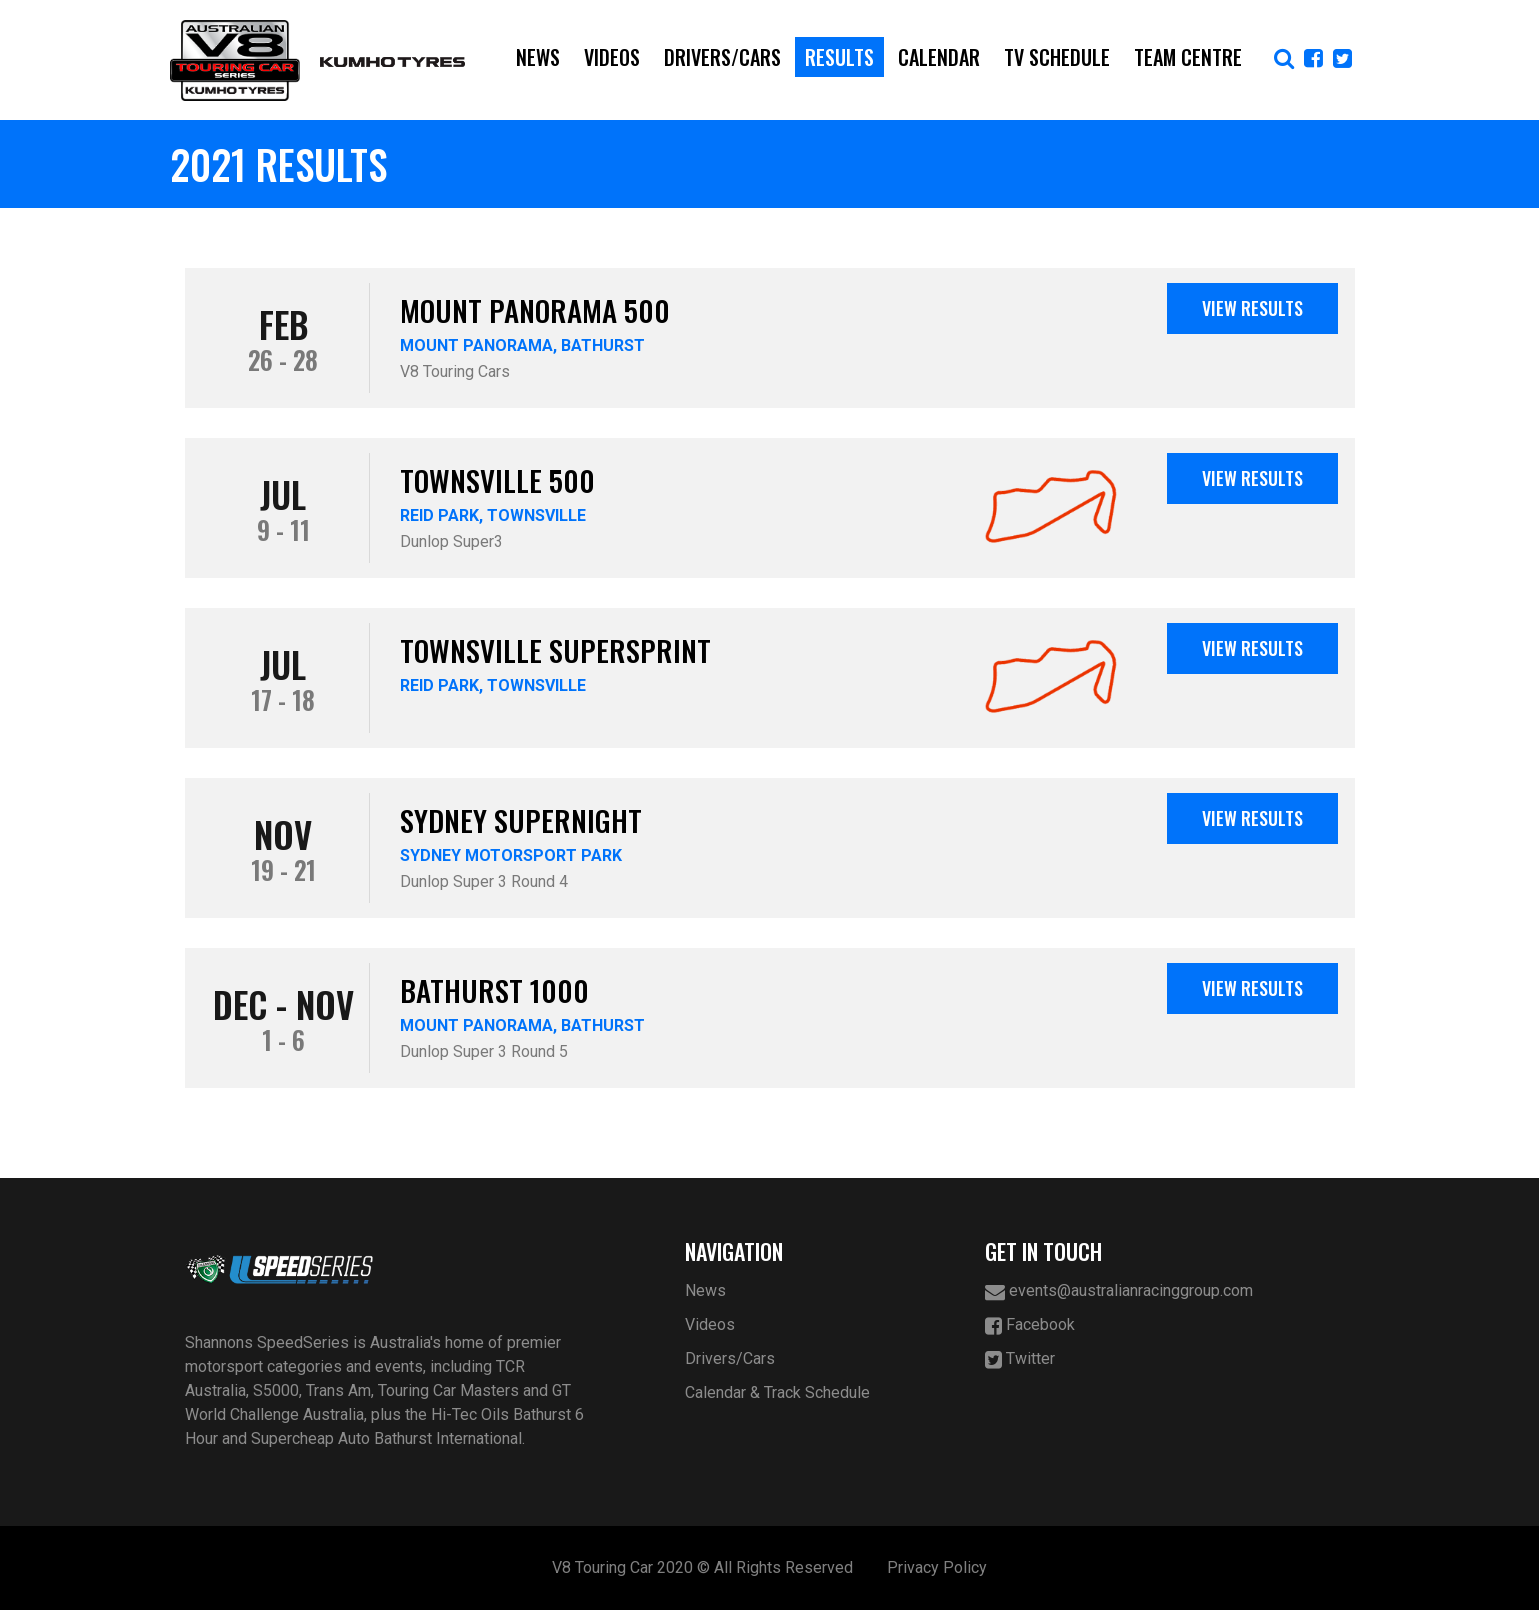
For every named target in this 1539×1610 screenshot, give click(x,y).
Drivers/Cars (722, 57)
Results (839, 57)
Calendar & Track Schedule (777, 1392)
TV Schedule (1057, 57)
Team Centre (1188, 57)
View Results (1252, 308)
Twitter (1020, 1359)
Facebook (1030, 1325)
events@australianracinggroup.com (1119, 1291)
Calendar (939, 57)
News (538, 57)
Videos (612, 57)
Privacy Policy (937, 1567)
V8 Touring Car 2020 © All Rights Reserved (702, 1567)
